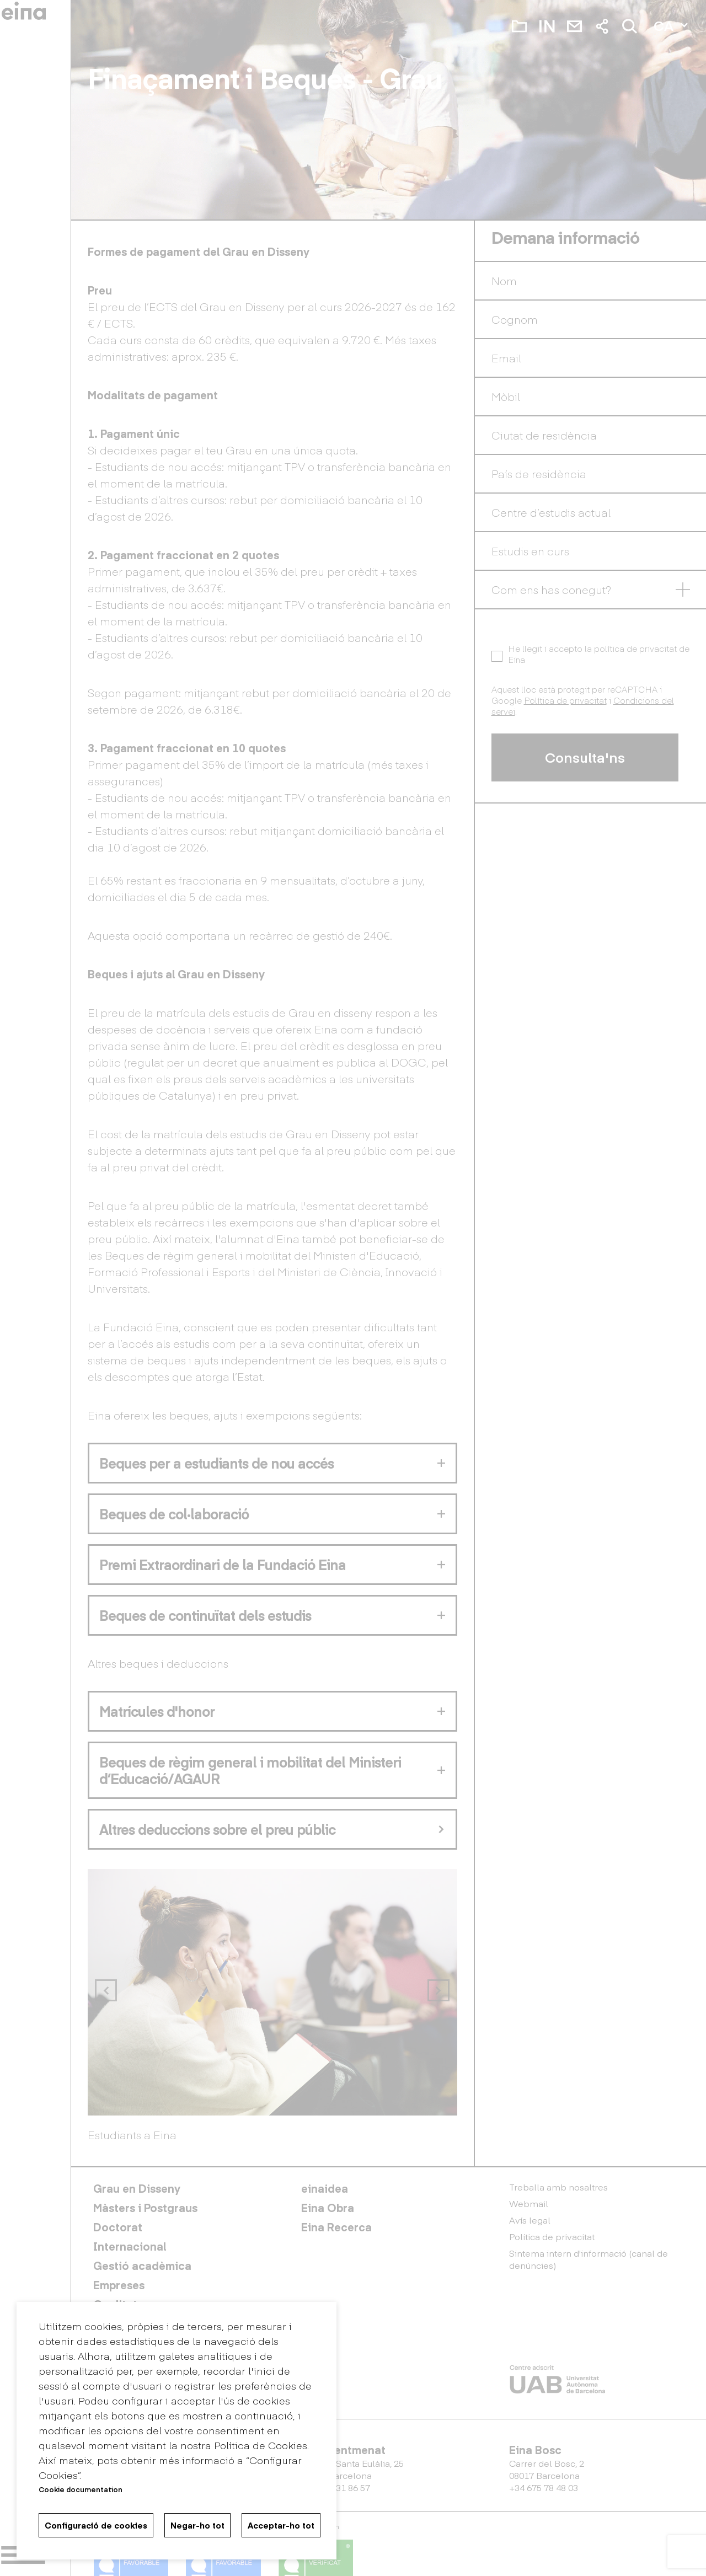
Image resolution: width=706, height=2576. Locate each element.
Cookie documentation (80, 2489)
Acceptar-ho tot (281, 2525)
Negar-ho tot (197, 2525)
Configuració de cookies (96, 2525)
